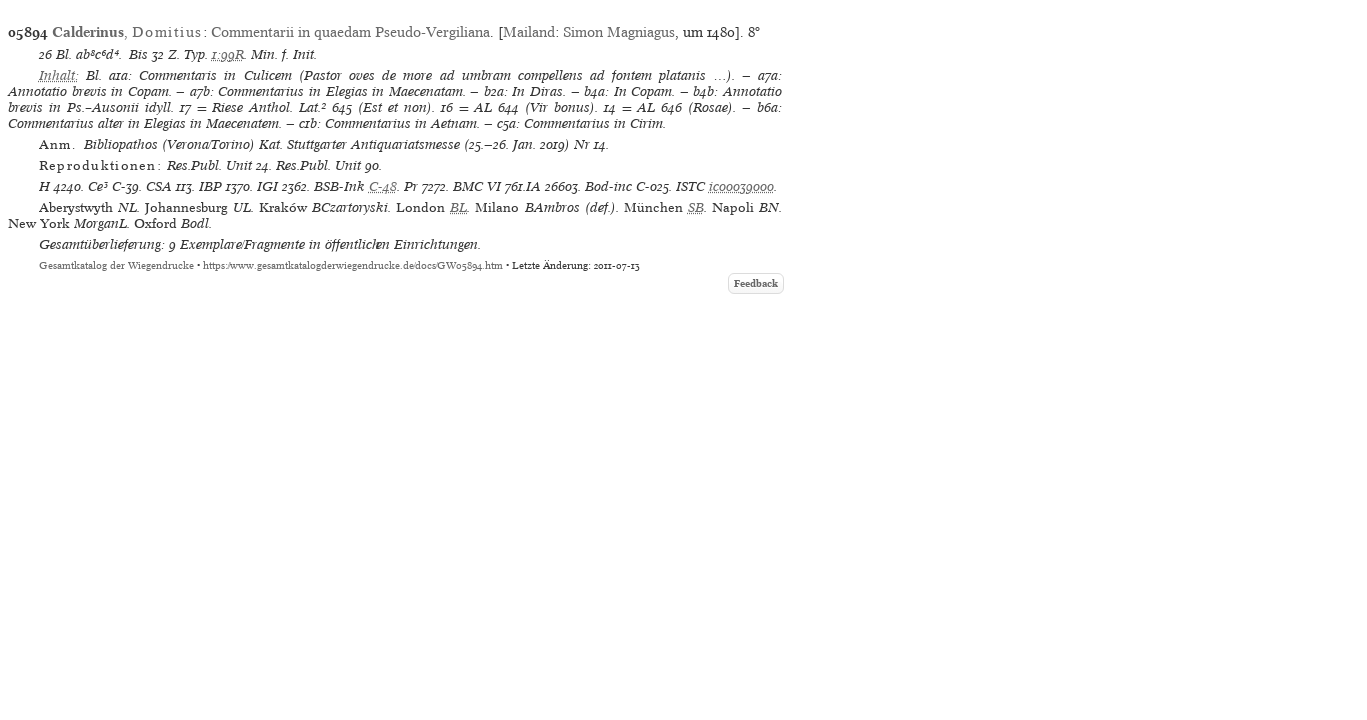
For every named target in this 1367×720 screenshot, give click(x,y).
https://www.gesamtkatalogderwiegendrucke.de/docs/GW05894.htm (353, 265)
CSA (159, 186)
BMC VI (477, 186)
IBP (210, 186)
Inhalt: (59, 75)
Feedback (756, 283)
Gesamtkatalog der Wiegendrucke (116, 265)
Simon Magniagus (619, 32)
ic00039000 (741, 186)
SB (696, 207)
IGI (267, 186)
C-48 (383, 186)
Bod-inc (608, 186)
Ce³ (98, 186)
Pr (411, 186)
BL (458, 207)
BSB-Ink (339, 186)
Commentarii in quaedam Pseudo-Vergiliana (350, 32)
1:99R (228, 54)
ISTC (690, 186)
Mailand (529, 32)
